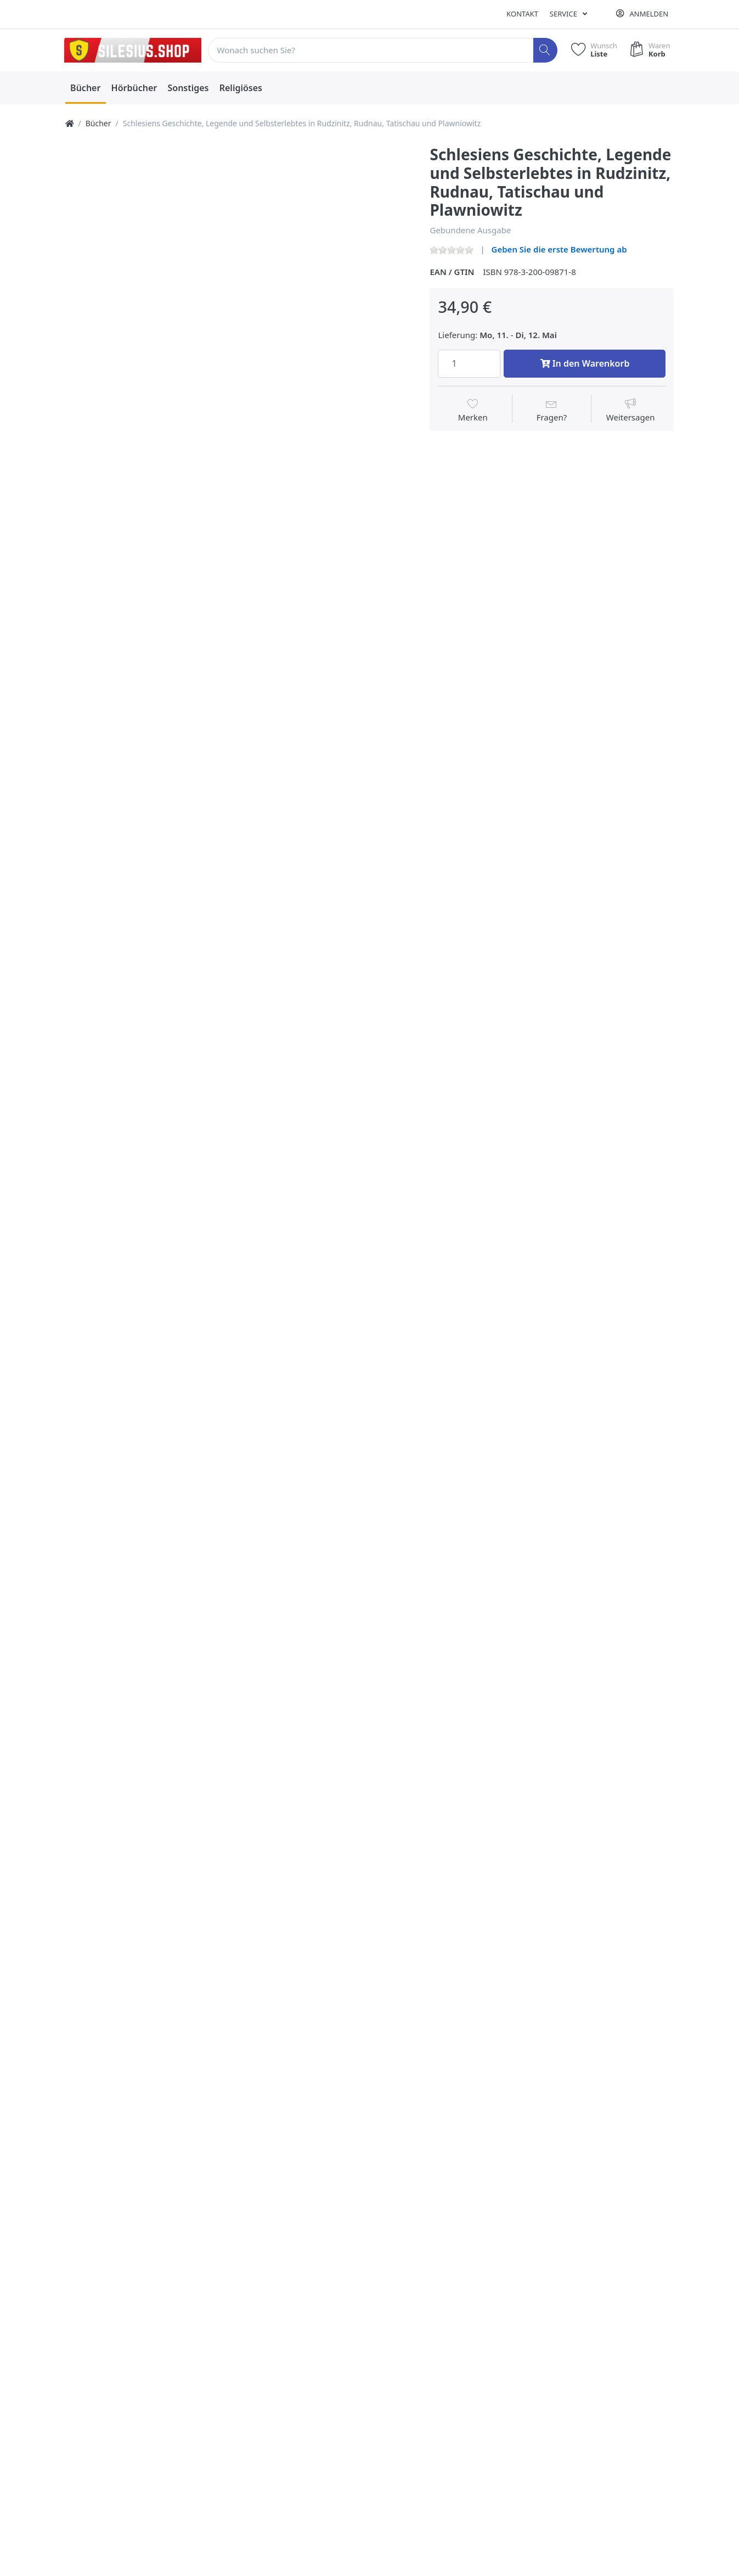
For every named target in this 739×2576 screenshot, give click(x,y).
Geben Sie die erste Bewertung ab (559, 249)
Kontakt (522, 14)
